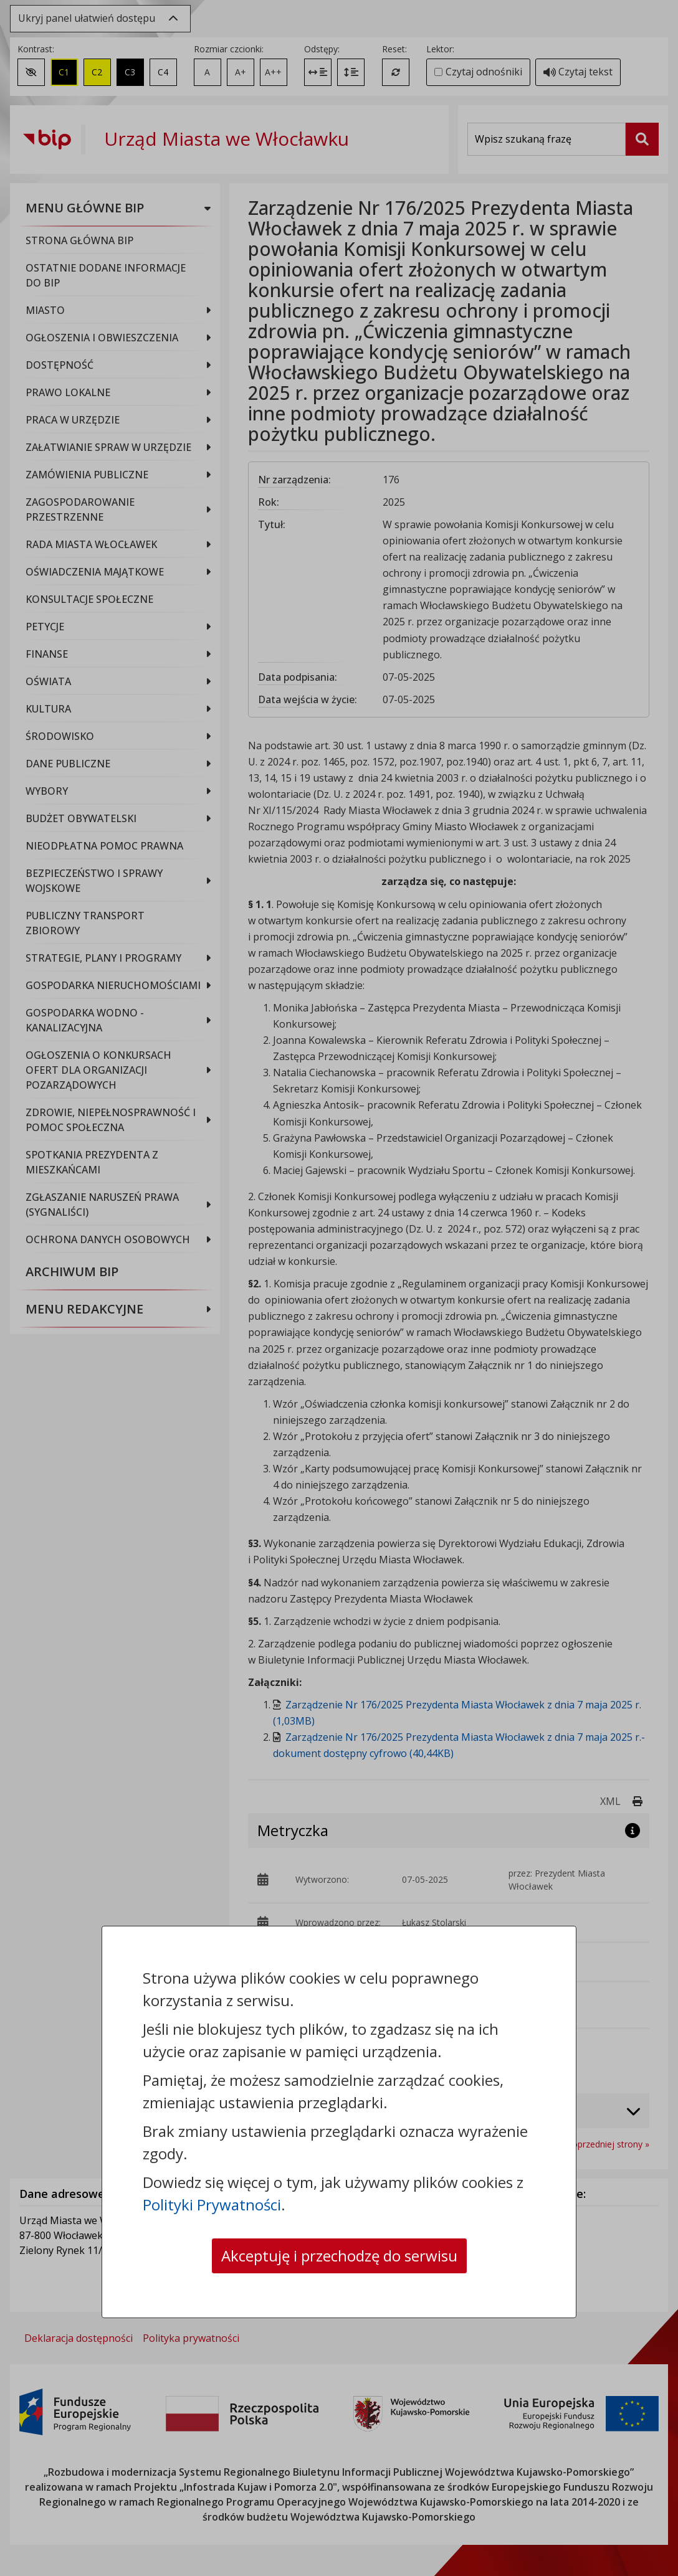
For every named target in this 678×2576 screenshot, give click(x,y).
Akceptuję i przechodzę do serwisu (339, 2255)
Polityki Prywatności (212, 2204)
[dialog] (339, 1288)
